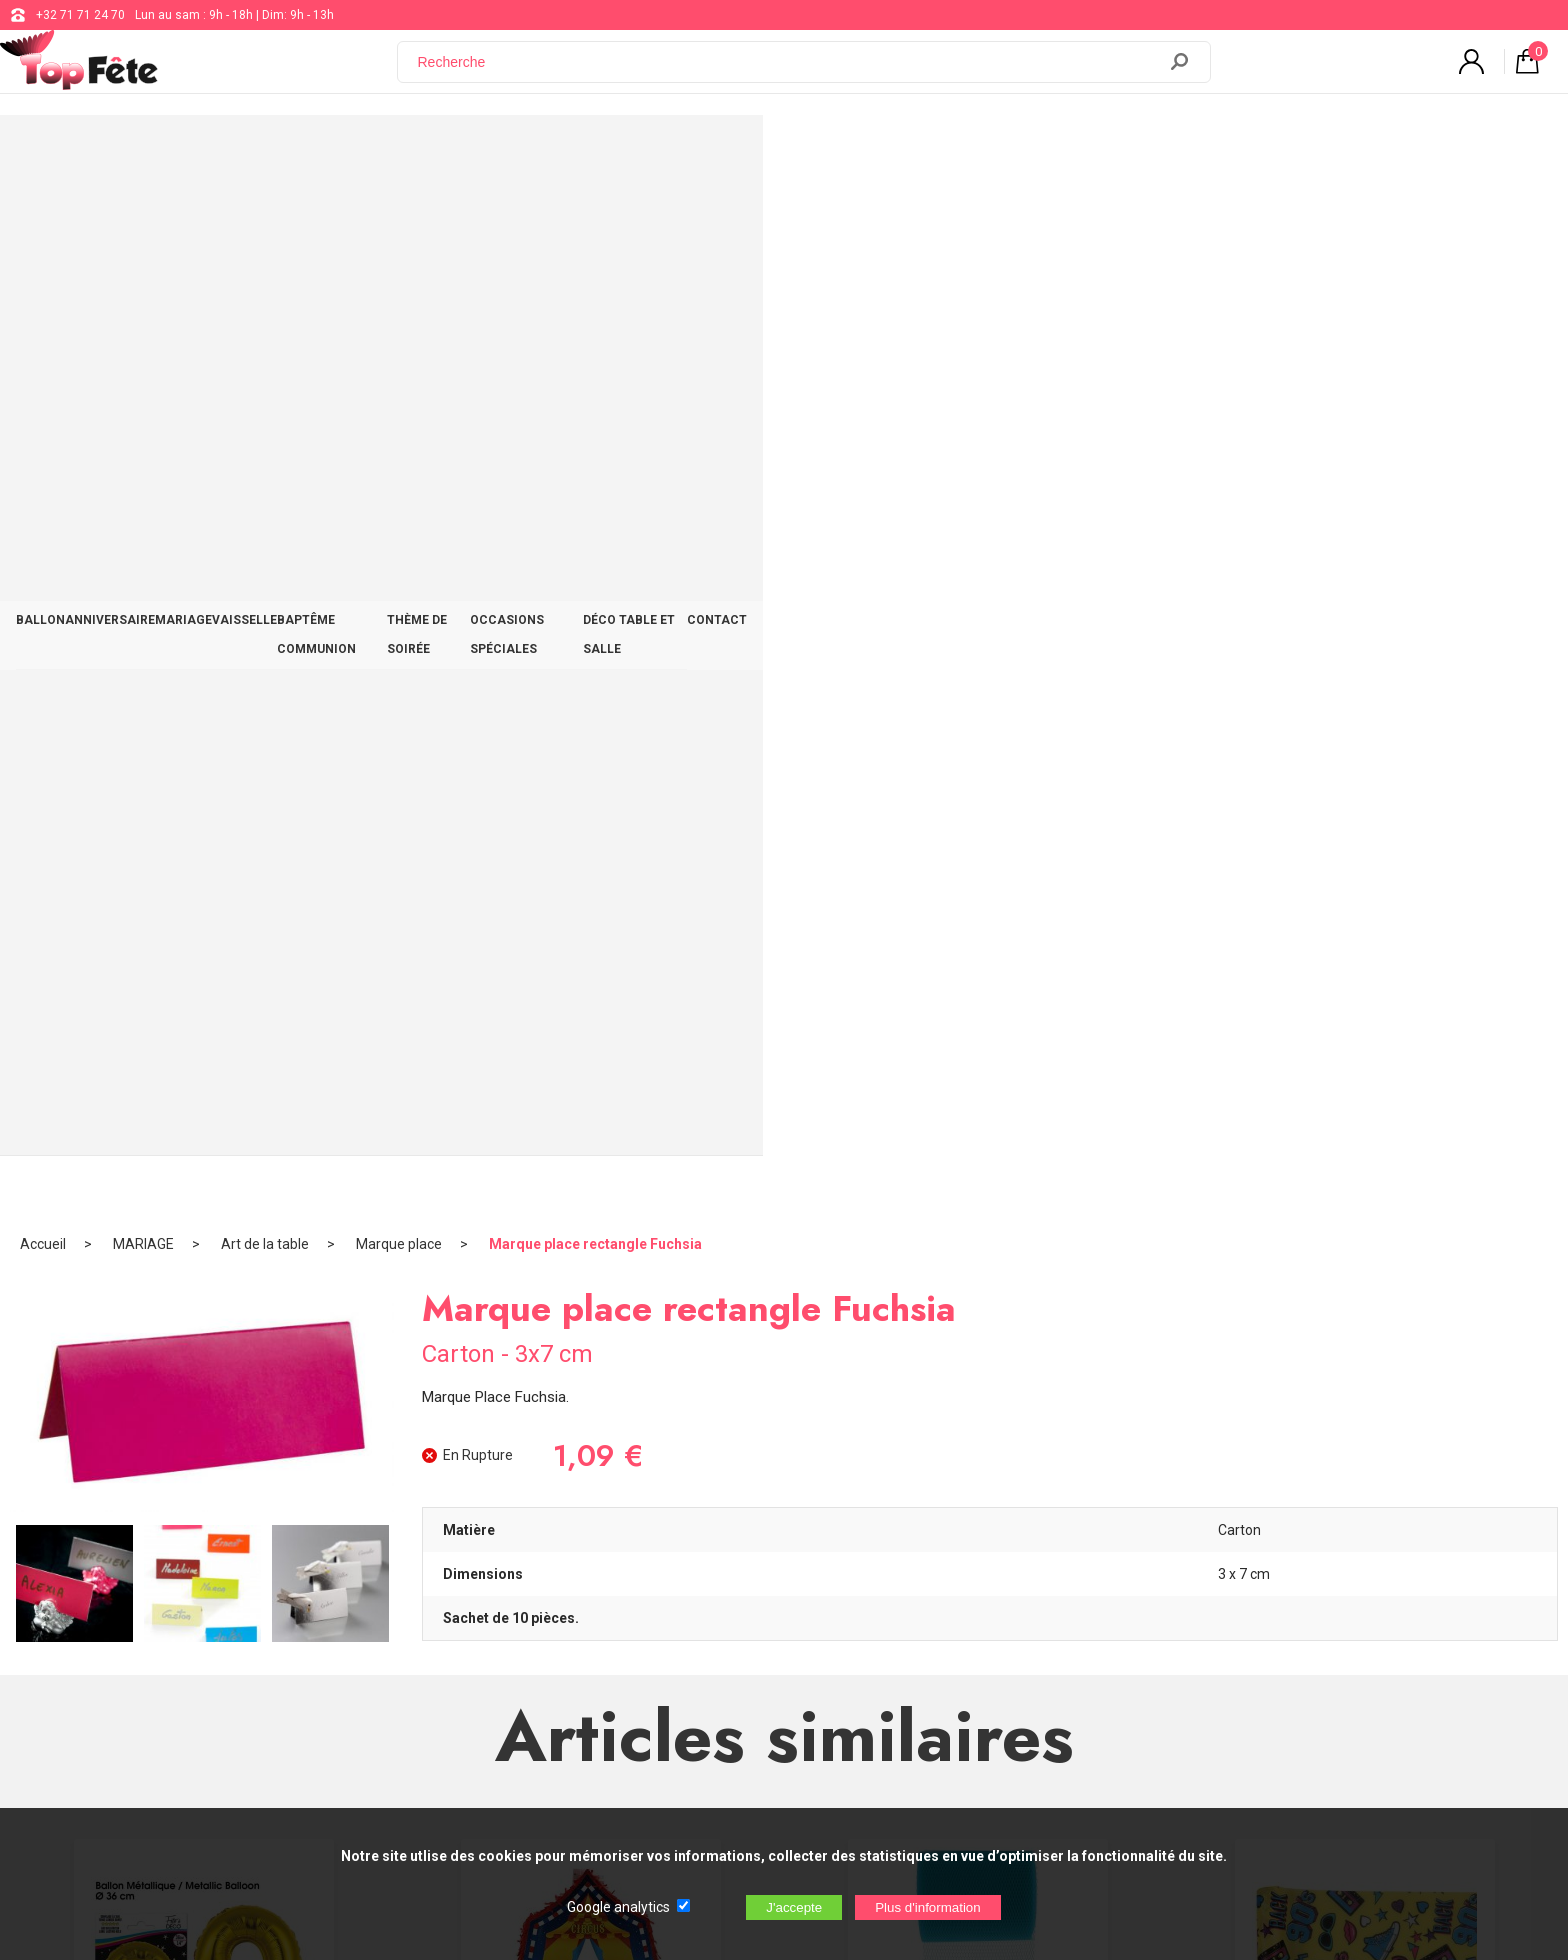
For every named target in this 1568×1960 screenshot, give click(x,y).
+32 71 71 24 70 (80, 15)
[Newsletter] (406, 1721)
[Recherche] (789, 73)
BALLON (247, 152)
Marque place (399, 215)
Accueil (43, 215)
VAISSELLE (555, 152)
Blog (642, 1613)
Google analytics (618, 1907)
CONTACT (1315, 152)
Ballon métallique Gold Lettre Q (203, 1095)
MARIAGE (460, 152)
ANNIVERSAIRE (352, 152)
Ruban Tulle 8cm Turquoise (977, 1095)
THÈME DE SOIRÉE (851, 152)
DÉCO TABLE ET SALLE (1183, 152)
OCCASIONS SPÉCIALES (1010, 152)
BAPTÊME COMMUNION (693, 152)
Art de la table (265, 215)
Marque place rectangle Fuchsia (595, 215)
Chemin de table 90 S (1364, 1095)
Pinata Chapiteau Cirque (590, 1095)
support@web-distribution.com (715, 1563)
